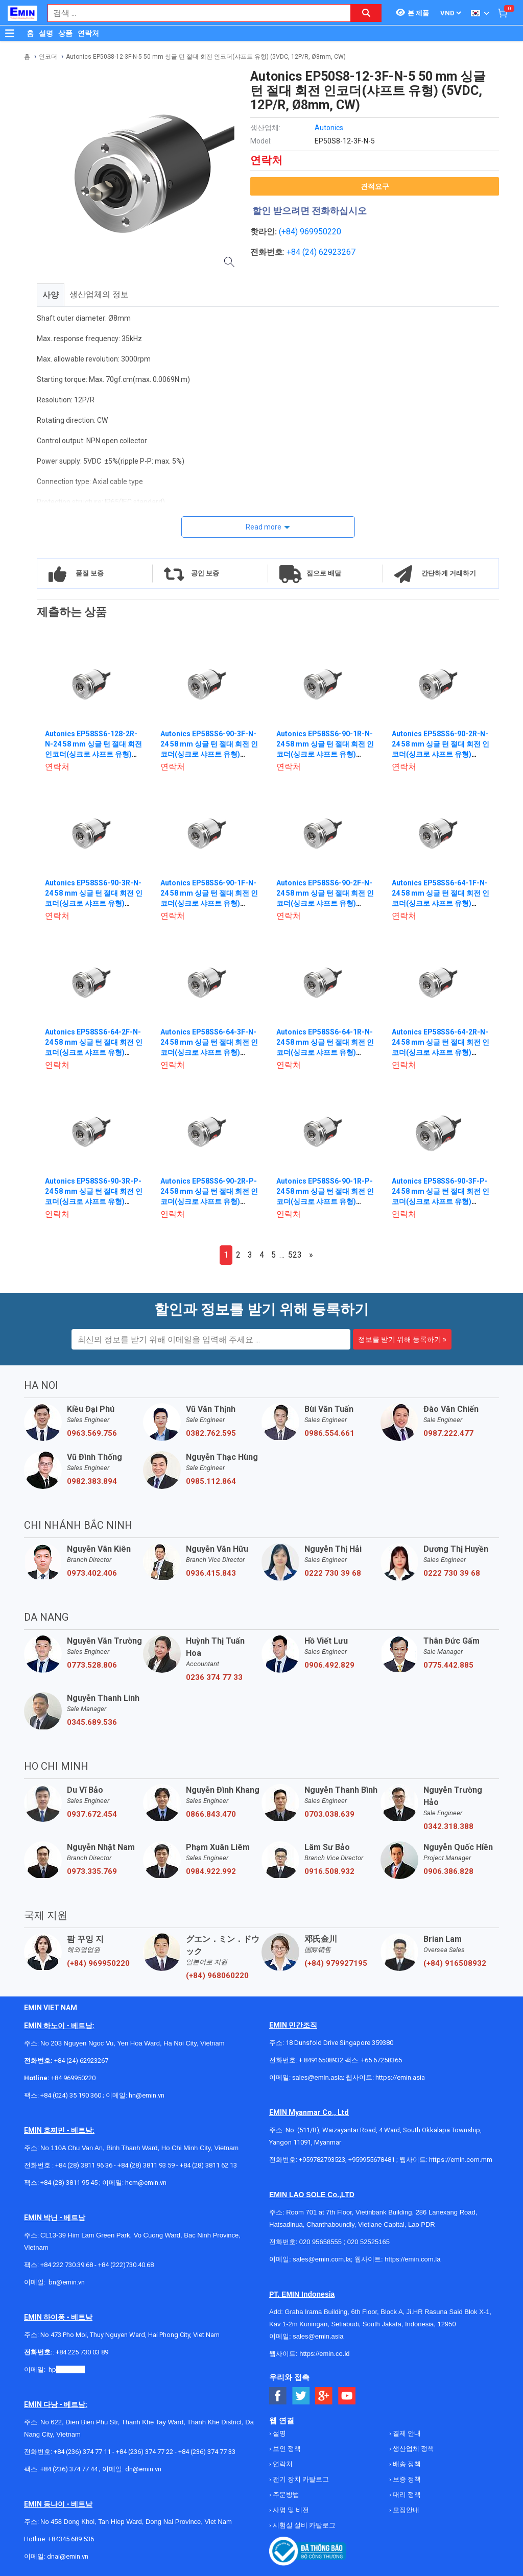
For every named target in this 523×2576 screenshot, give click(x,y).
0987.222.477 (448, 1433)
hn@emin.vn (146, 2095)
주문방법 (285, 2494)
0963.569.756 (92, 1433)
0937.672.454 (92, 1814)
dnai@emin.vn (67, 2556)
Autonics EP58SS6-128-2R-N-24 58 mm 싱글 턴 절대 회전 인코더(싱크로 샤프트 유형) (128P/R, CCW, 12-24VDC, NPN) (93, 754)
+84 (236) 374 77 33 (206, 2451)
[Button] (9, 33)
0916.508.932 (329, 1871)
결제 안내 (406, 2433)
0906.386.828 (448, 1871)
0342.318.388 (448, 1826)
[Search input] (193, 13)
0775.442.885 (448, 1665)
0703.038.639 (329, 1814)
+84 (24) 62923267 (81, 2060)
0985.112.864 (211, 1481)
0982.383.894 (92, 1481)
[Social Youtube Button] (347, 2396)
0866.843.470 (211, 1814)
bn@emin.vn (67, 2282)
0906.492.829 (329, 1665)
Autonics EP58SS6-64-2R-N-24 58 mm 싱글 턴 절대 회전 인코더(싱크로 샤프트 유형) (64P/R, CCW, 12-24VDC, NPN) (440, 1052)
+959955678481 (371, 2159)
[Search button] (366, 13)
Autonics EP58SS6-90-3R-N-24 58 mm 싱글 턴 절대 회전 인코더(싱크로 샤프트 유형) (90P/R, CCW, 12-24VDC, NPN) (93, 903)
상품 (65, 33)
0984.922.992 (211, 1871)
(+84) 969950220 (310, 231)
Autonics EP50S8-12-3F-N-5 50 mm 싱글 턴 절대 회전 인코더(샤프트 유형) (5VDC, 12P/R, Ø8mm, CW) (206, 56)
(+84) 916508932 (454, 1963)
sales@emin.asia (317, 2077)
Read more (263, 527)
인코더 (48, 56)
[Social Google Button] (324, 2396)
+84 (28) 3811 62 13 (208, 2165)
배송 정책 (406, 2464)
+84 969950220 (73, 2078)
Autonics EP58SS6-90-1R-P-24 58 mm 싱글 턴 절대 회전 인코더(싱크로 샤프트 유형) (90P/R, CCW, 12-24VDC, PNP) (325, 1201)
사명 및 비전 (290, 2510)
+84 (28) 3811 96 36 (83, 2165)
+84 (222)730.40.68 (126, 2265)
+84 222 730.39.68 (66, 2265)
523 (295, 1255)
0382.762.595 (211, 1433)
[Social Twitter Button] (301, 2396)
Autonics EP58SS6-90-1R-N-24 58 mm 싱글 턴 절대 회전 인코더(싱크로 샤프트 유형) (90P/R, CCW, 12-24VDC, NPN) (325, 754)
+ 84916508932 (321, 2060)
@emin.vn (70, 2369)
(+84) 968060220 (217, 1975)
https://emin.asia (400, 2077)
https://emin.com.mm (460, 2159)
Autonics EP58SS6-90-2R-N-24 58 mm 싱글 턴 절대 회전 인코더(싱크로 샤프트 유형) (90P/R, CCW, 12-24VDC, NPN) (440, 754)
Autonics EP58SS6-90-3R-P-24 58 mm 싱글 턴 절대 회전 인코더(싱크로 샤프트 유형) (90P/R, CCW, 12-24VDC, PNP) (93, 1201)
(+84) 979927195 (335, 1963)
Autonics (329, 128)
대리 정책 (406, 2494)
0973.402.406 (92, 1573)
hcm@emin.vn (146, 2182)
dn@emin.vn (143, 2469)
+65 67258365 (381, 2060)
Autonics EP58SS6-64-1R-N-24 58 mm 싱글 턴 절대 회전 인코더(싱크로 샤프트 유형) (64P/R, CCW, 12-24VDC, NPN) (325, 1052)
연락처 (88, 33)
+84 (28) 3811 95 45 (69, 2182)
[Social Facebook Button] (278, 2396)
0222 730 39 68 (332, 1573)
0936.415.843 (211, 1573)
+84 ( (296, 252)
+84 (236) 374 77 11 (82, 2451)
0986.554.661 (329, 1433)
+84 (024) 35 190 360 (70, 2095)
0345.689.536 (92, 1722)
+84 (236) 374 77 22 (144, 2451)
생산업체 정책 (412, 2448)
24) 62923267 (330, 252)
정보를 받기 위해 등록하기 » (402, 1339)
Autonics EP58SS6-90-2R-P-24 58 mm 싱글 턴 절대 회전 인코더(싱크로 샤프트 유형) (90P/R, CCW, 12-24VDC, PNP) (209, 1201)
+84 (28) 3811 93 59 (146, 2165)
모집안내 (405, 2510)
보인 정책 (286, 2448)
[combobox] (193, 13)
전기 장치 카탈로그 (300, 2479)
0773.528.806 (92, 1665)
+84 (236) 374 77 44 (69, 2469)
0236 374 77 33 (214, 1677)
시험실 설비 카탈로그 (303, 2525)
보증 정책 (406, 2479)
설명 (46, 33)
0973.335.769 (92, 1871)
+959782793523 (322, 2159)
